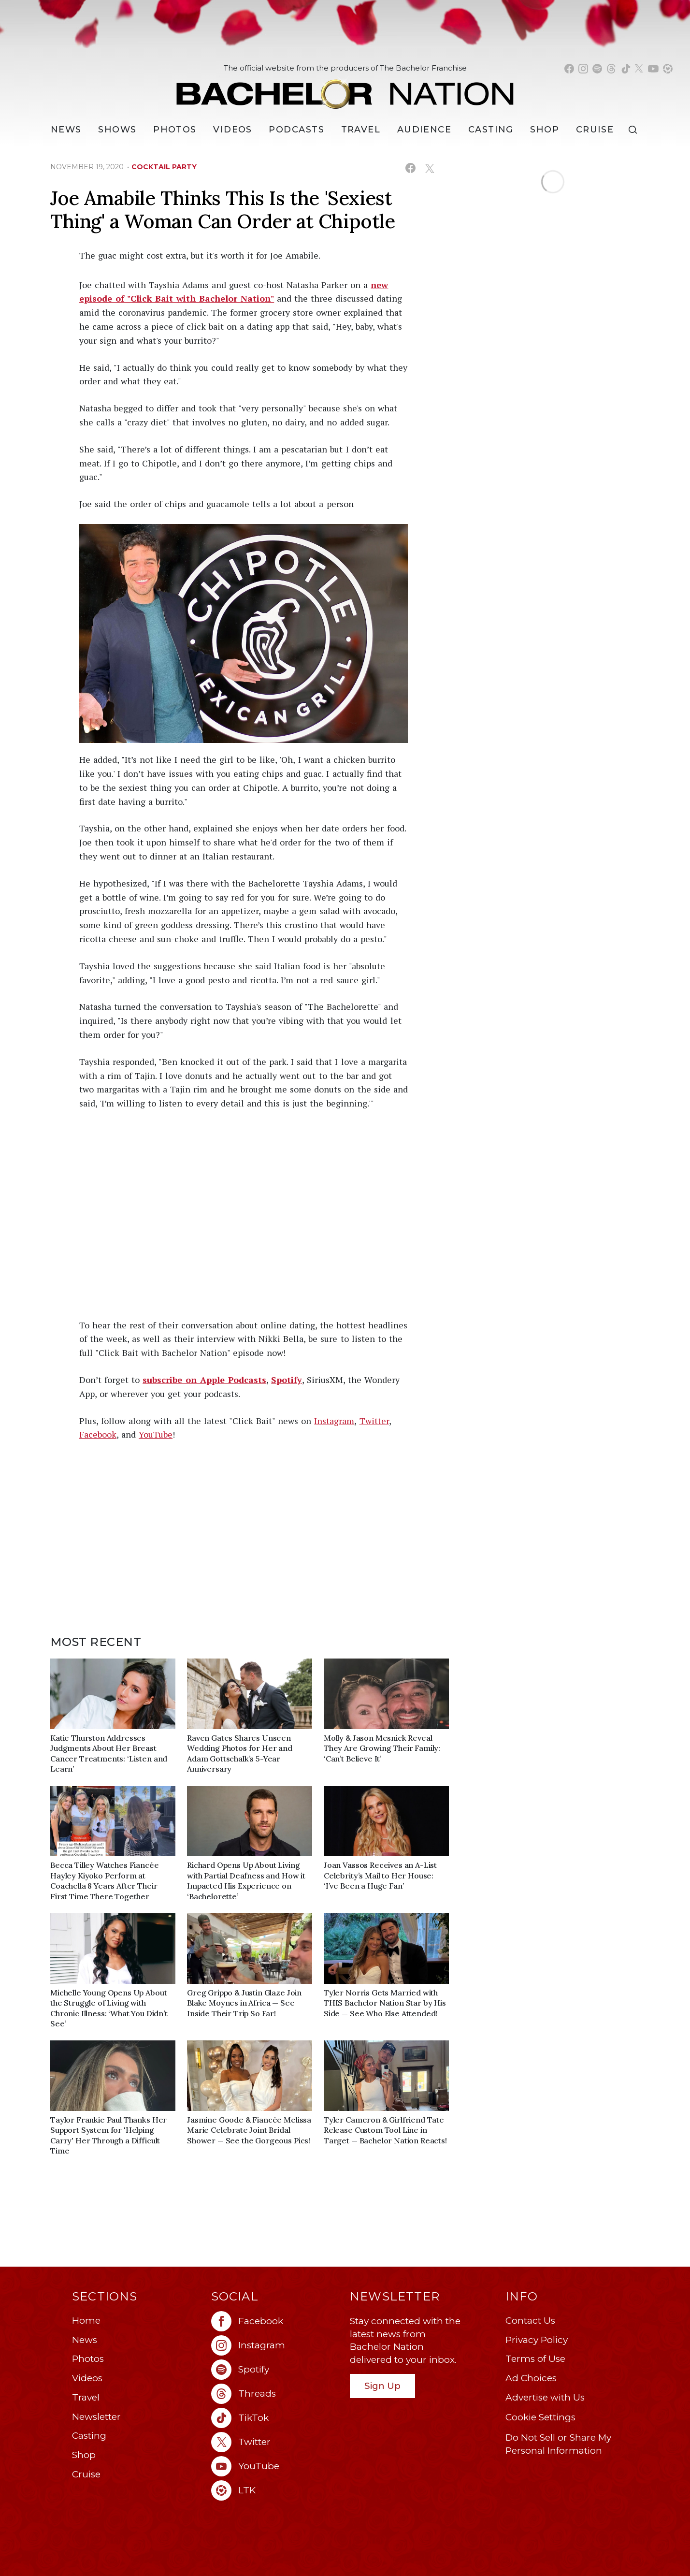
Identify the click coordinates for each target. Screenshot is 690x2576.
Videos (232, 129)
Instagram (334, 1420)
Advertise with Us (545, 2397)
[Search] (635, 129)
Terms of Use (535, 2358)
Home (86, 2320)
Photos (175, 129)
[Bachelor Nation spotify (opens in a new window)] (597, 68)
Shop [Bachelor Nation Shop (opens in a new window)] (544, 129)
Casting (89, 2435)
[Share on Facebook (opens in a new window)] (410, 168)
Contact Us (530, 2320)
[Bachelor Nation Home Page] (345, 89)
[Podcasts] (296, 129)
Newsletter (96, 2416)
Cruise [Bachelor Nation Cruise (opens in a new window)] (595, 129)
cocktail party (164, 166)
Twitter (374, 1420)
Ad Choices (531, 2378)
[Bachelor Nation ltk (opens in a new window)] (276, 2490)
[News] (66, 129)
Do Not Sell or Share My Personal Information (558, 2444)
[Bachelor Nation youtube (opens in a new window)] (653, 68)
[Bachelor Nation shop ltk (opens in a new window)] (668, 68)
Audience (424, 129)
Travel (361, 129)
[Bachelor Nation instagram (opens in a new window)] (583, 68)
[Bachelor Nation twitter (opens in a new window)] (639, 68)
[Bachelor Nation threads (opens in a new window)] (611, 68)
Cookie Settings (540, 2417)
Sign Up (382, 2385)
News (84, 2339)
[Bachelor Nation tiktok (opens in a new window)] (626, 68)
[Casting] (490, 129)
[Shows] (117, 129)
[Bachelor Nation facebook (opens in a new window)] (569, 68)
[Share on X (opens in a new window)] (429, 168)
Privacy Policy (536, 2339)
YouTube (155, 1434)
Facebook (97, 1434)
